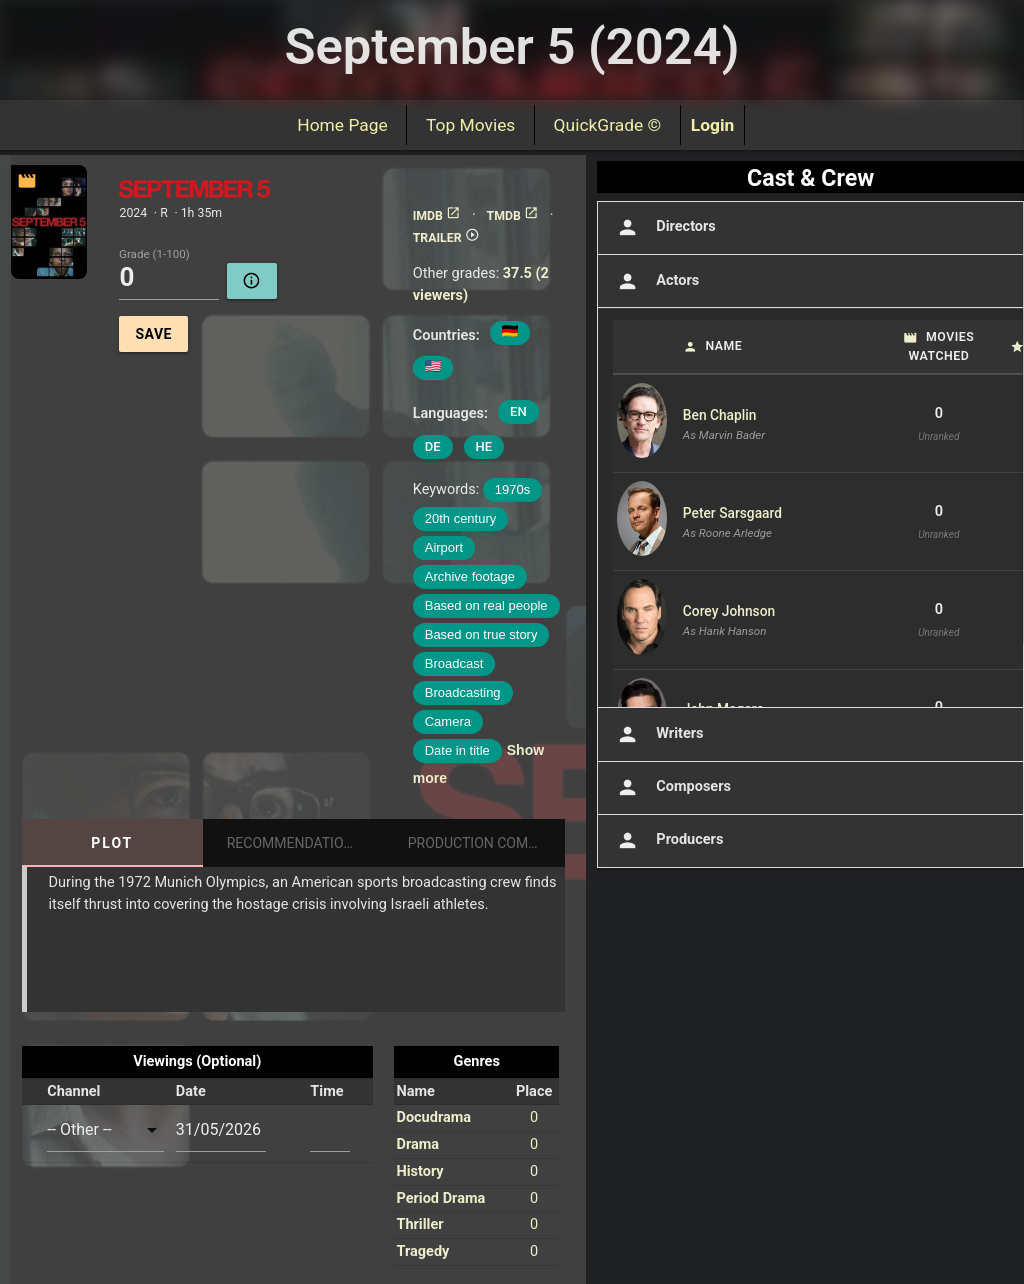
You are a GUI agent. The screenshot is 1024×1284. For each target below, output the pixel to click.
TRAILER (446, 238)
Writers (658, 734)
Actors (656, 281)
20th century (461, 518)
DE (433, 446)
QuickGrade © (607, 125)
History (419, 1171)
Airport (444, 547)
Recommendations (294, 843)
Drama (417, 1144)
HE (484, 446)
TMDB (513, 216)
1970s (512, 489)
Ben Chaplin (720, 415)
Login (713, 125)
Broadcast (454, 663)
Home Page (343, 125)
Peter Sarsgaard (732, 513)
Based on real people (486, 605)
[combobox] (105, 1129)
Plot (112, 843)
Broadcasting (463, 692)
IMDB (437, 216)
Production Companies (486, 843)
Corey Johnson (729, 611)
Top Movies (470, 125)
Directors (664, 227)
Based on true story (481, 634)
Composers (672, 787)
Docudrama (433, 1117)
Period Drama (440, 1198)
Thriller (419, 1224)
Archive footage (470, 576)
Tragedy (422, 1251)
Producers (668, 840)
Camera (448, 721)
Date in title (457, 750)
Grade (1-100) (154, 255)
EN (518, 411)
